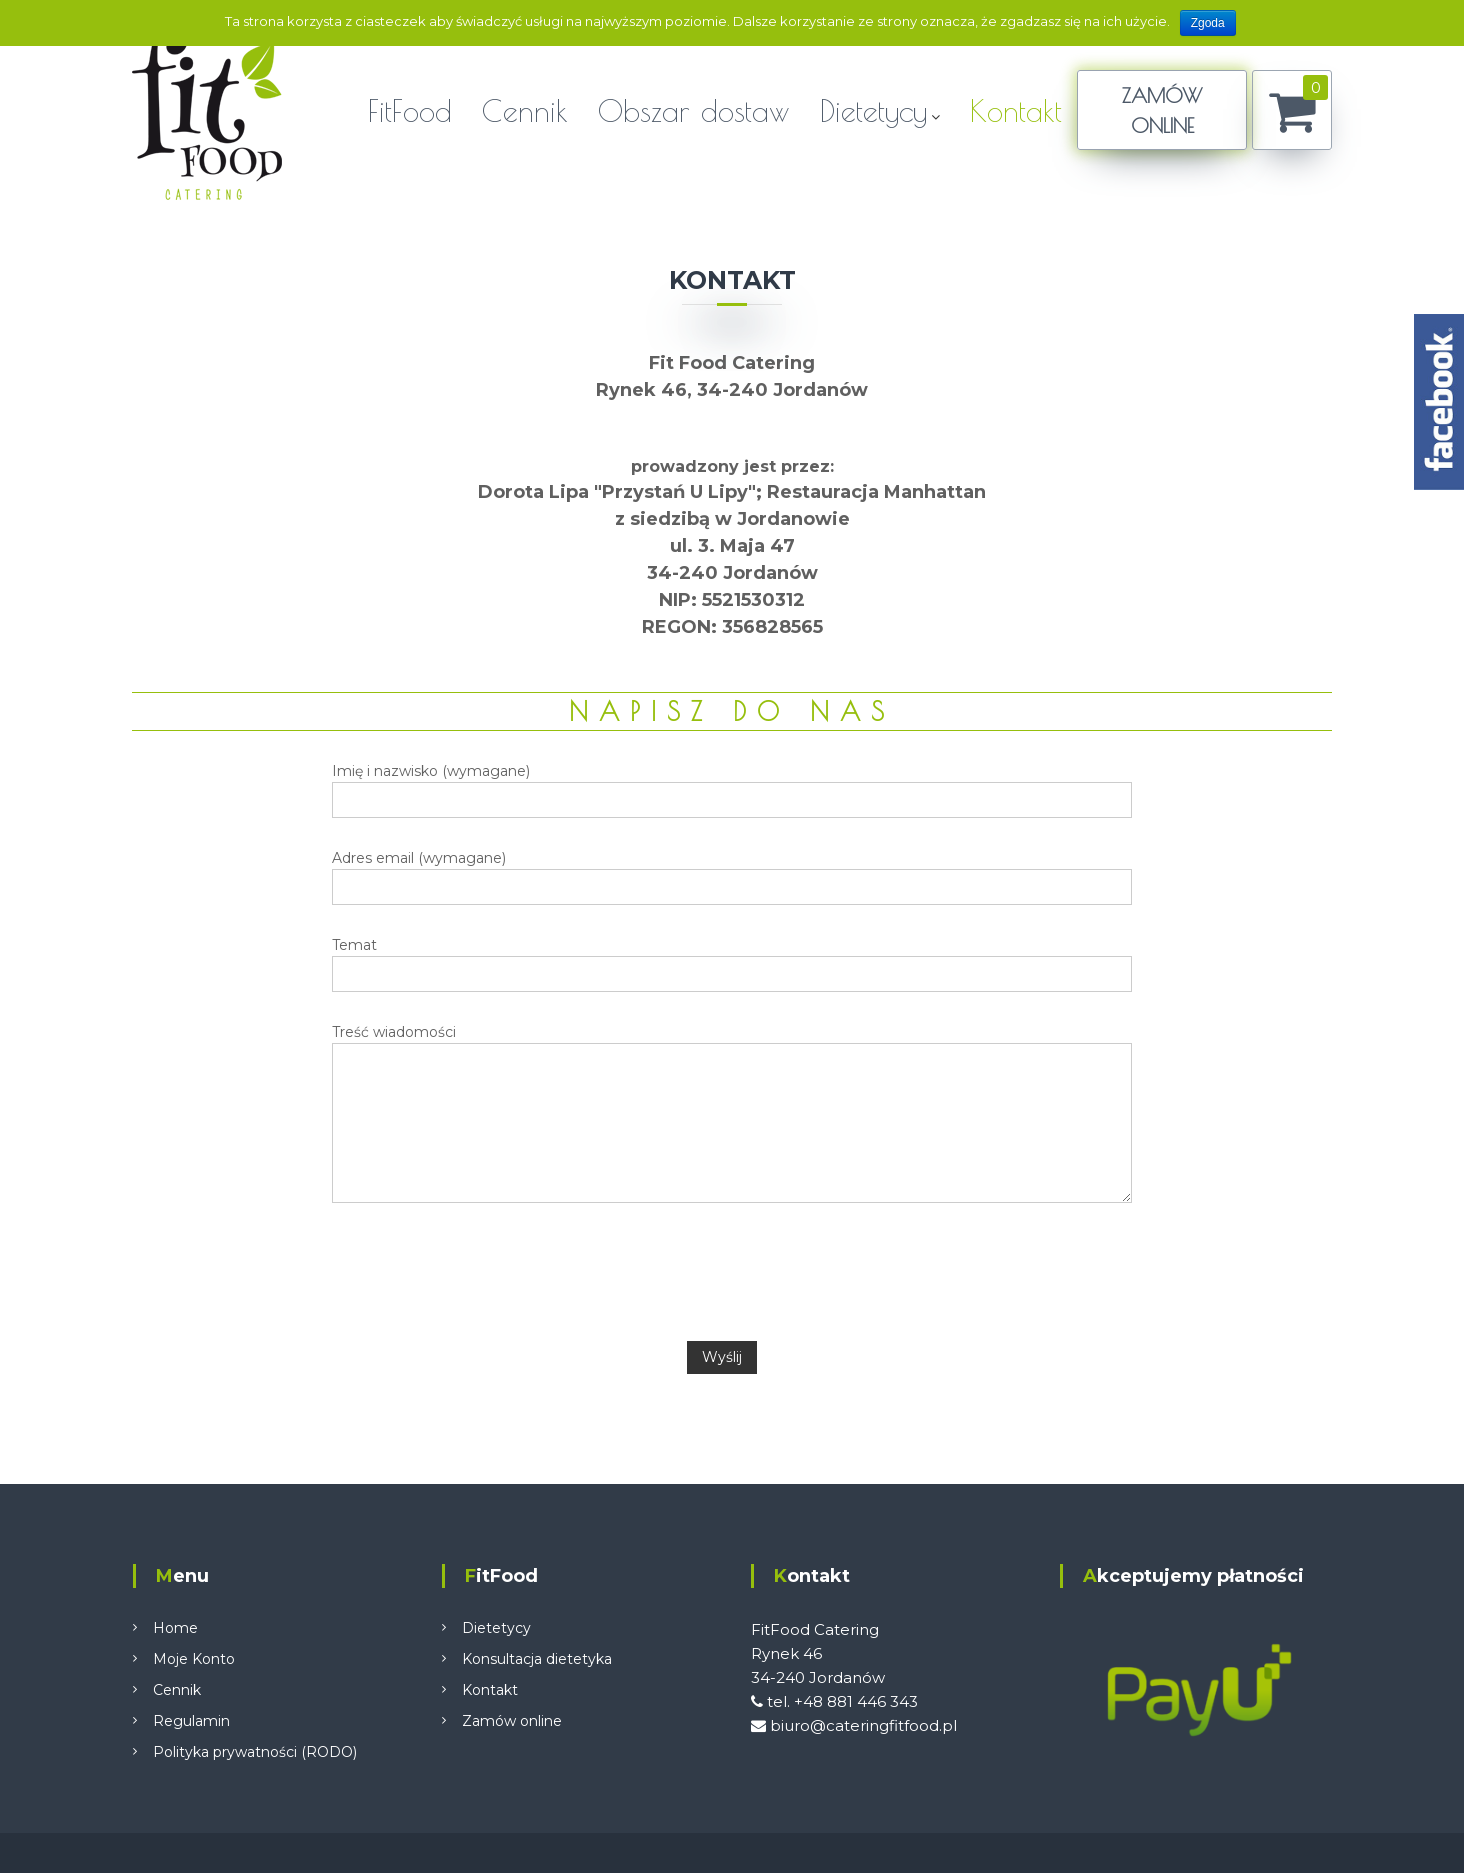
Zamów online (512, 1721)
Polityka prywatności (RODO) (255, 1752)
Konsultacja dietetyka (537, 1659)
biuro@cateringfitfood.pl (854, 1725)
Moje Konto (194, 1659)
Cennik (525, 110)
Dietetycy (873, 110)
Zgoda (1208, 23)
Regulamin (191, 1721)
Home (175, 1628)
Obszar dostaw (694, 110)
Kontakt (1016, 110)
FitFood (410, 110)
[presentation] (732, 1272)
